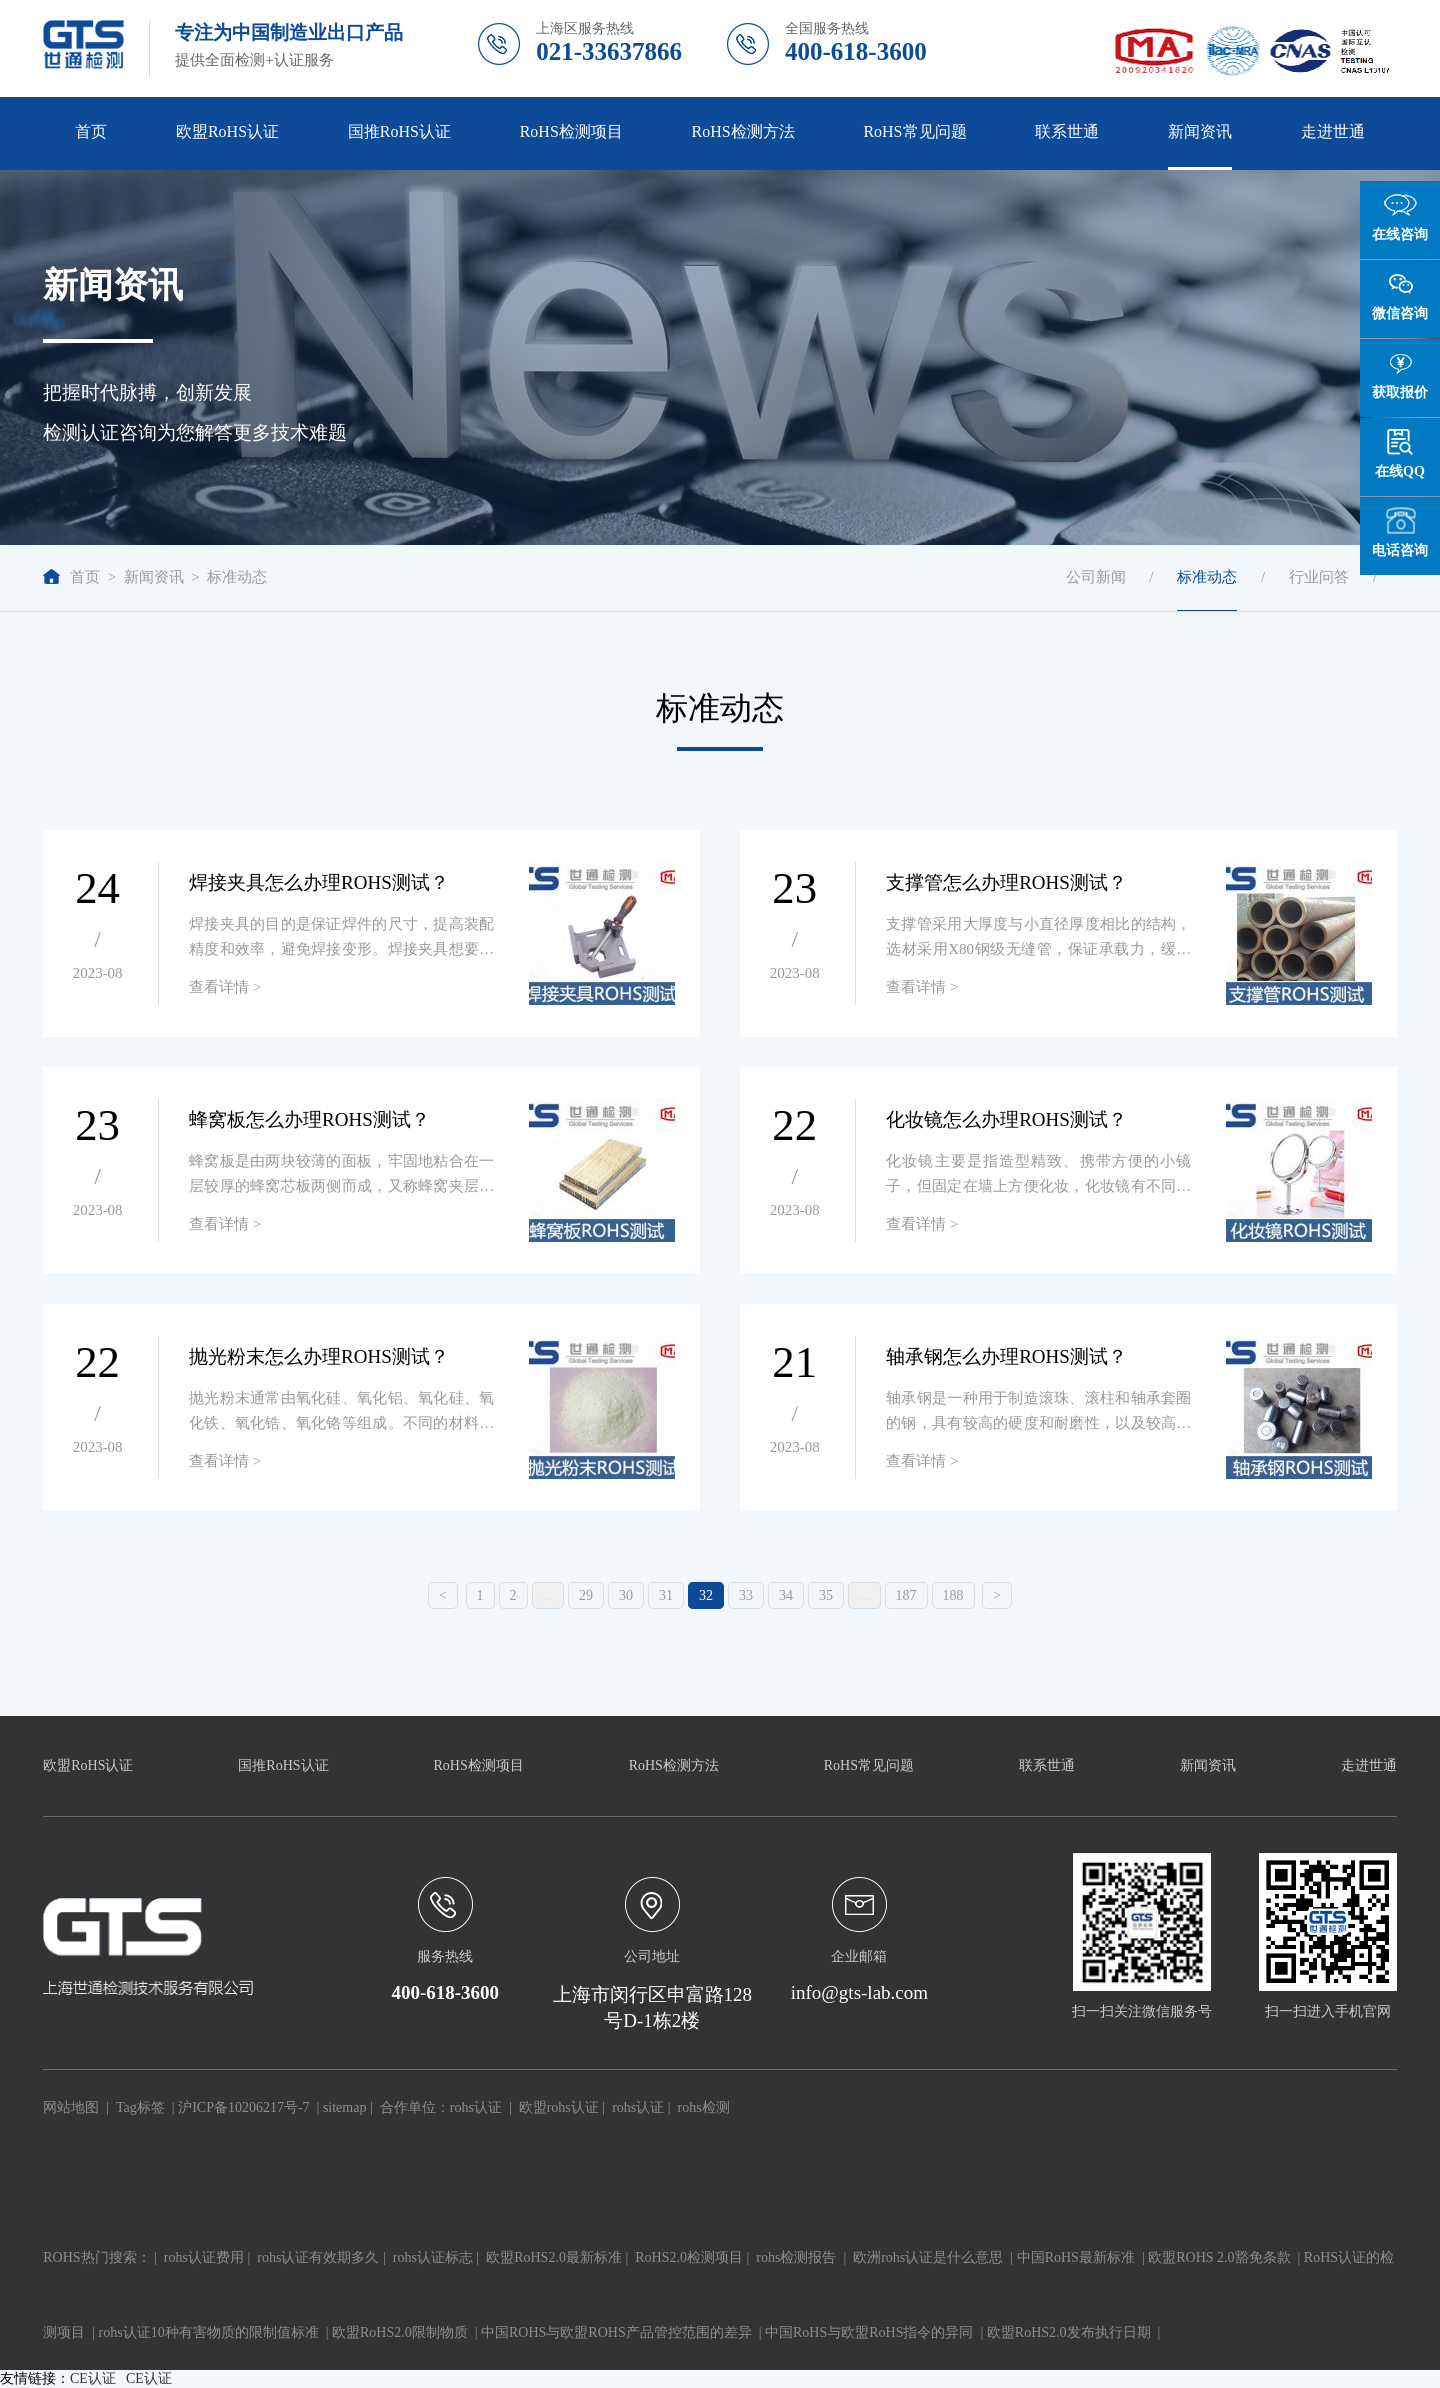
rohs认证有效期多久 (318, 2257)
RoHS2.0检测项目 (689, 2257)
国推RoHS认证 (399, 131)
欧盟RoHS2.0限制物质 (400, 2332)
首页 (91, 131)
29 (586, 1595)
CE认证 (93, 2378)
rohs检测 (704, 2107)
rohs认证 (476, 2107)
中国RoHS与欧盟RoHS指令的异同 (869, 2332)
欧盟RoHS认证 (227, 131)
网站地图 (71, 2107)
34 (786, 1595)
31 (666, 1595)
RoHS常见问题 (914, 131)
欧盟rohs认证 (559, 2107)
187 (906, 1595)
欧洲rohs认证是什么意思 (928, 2257)
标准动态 (237, 577)
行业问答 (1319, 577)
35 (826, 1595)
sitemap (345, 2107)
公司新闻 (1096, 577)
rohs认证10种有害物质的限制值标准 (209, 2332)
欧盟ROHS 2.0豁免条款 (1219, 2257)
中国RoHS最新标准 (1076, 2257)
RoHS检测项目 (571, 131)
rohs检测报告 (796, 2257)
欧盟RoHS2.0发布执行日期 (1069, 2332)
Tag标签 (140, 2107)
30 (626, 1595)
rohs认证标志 (433, 2257)
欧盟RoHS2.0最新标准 (554, 2257)
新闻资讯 (1200, 131)
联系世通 (1067, 131)
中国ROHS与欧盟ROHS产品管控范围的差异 (616, 2332)
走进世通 (1333, 131)
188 (953, 1595)
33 (746, 1595)
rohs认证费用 (204, 2257)
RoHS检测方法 (743, 131)
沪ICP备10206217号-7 (243, 2107)
